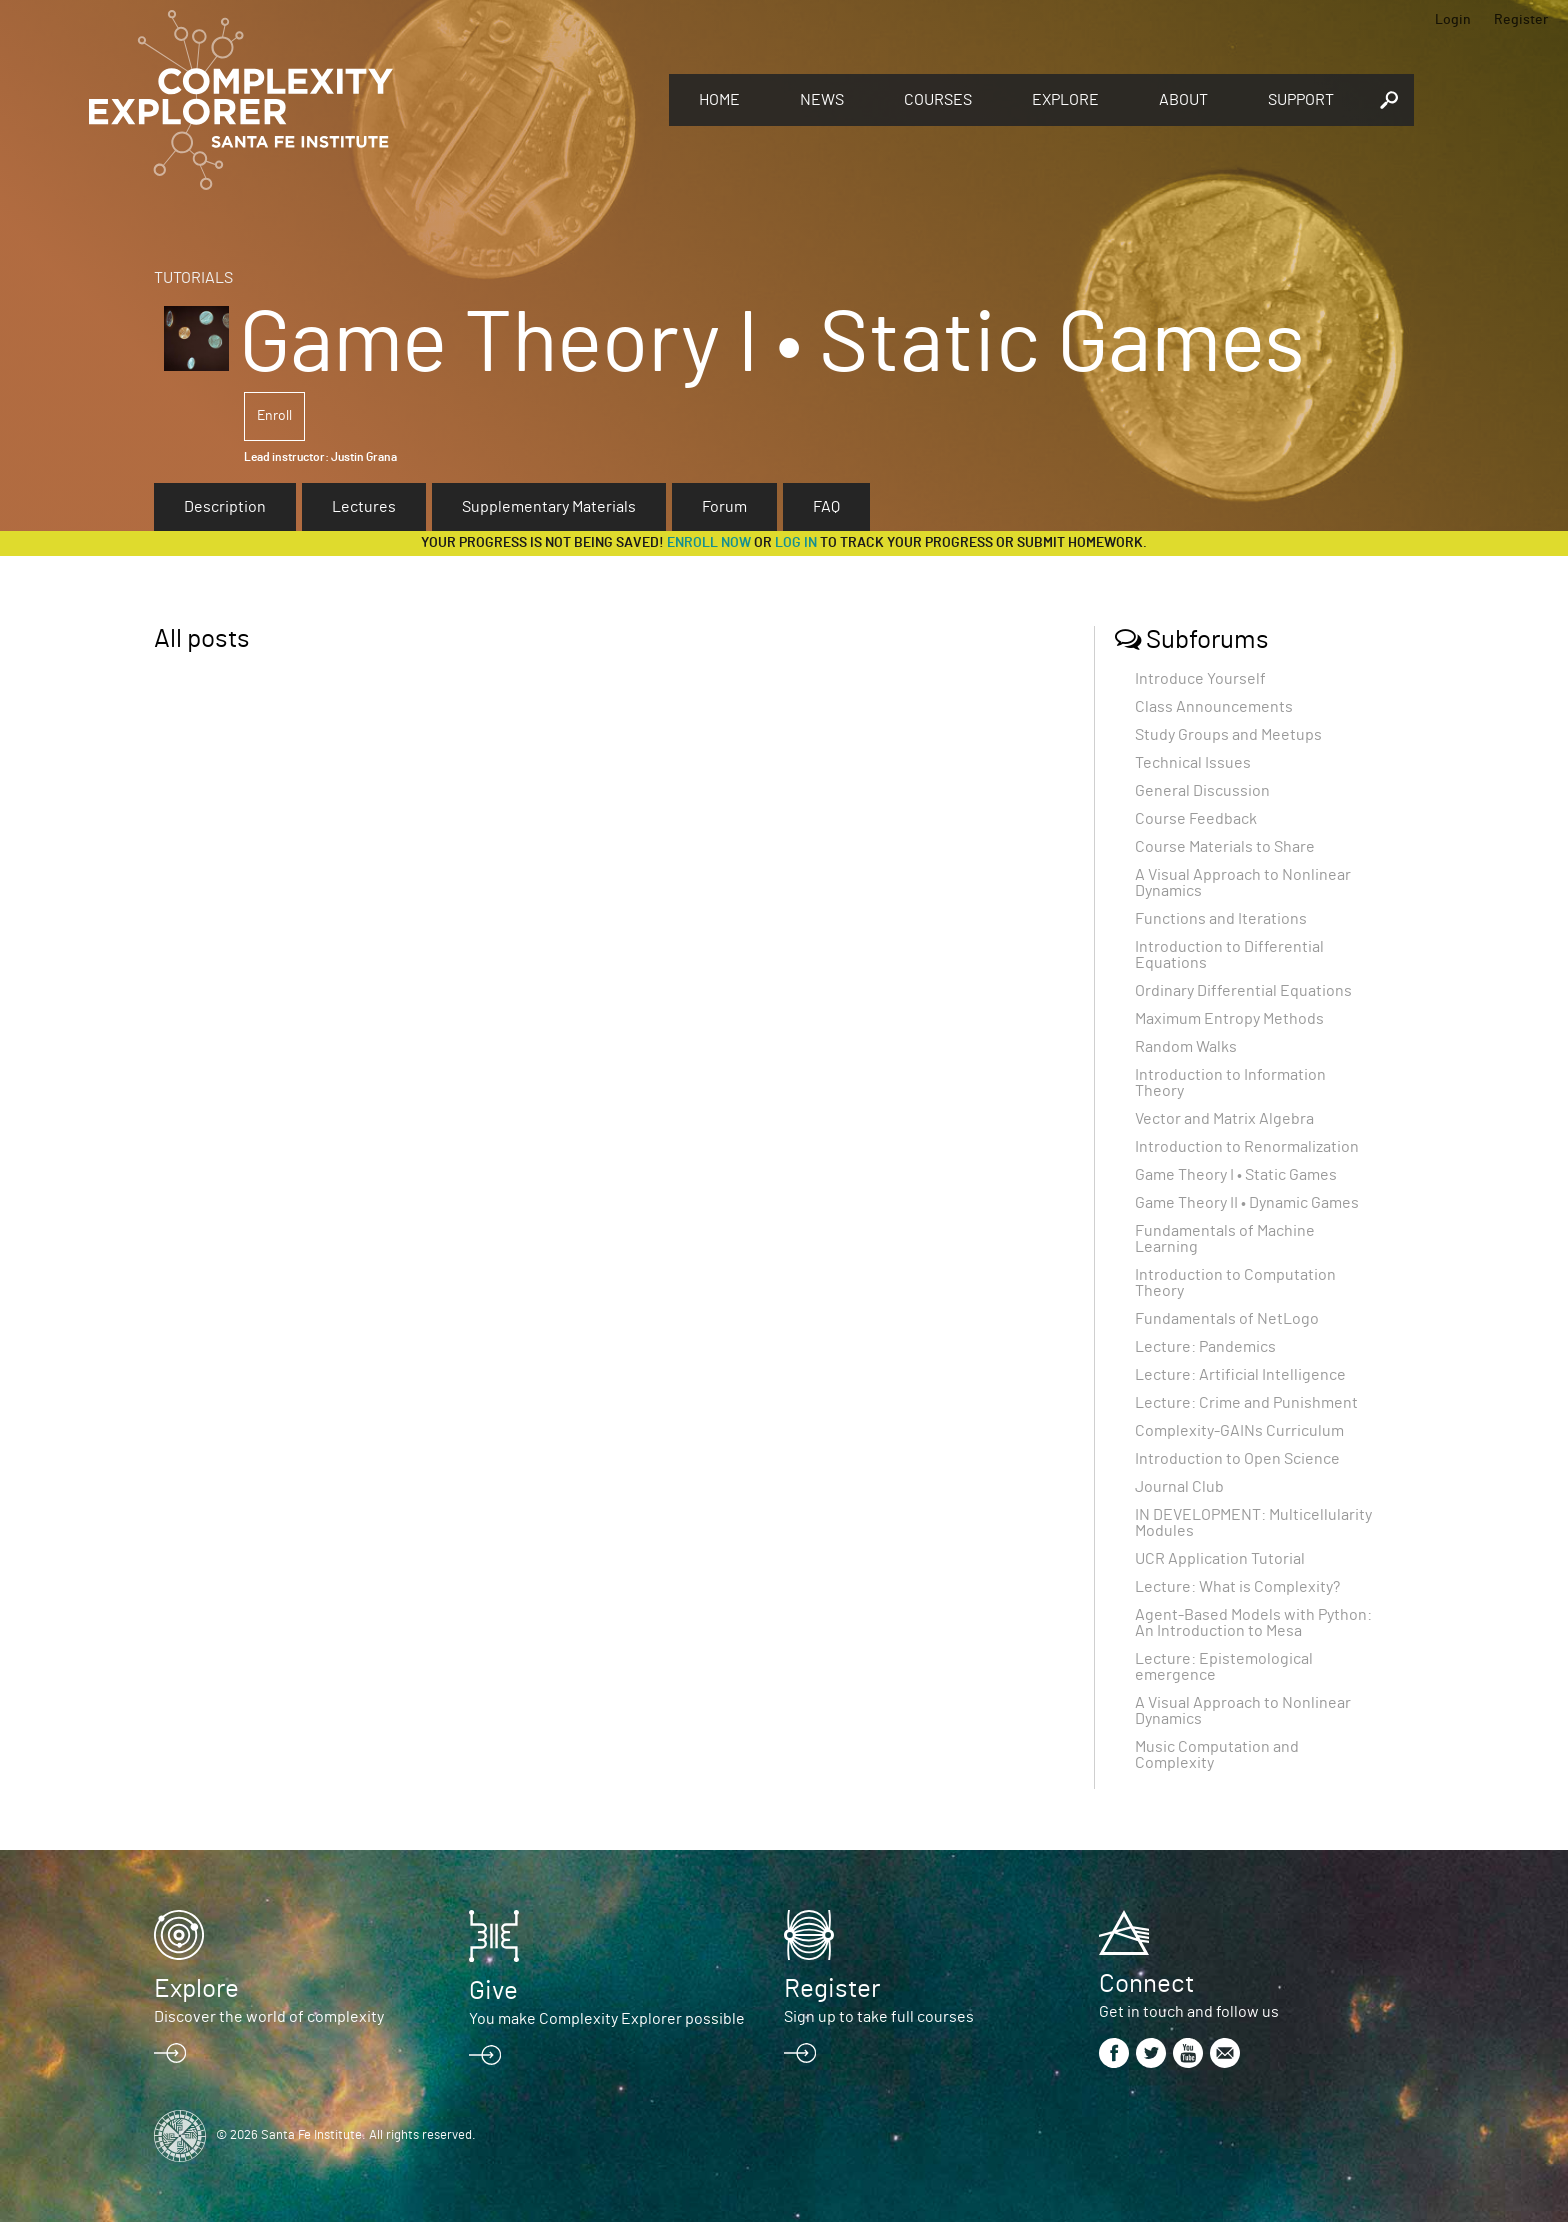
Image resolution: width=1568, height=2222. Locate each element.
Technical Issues (1193, 763)
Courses (938, 100)
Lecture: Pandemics (1205, 1347)
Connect (1146, 1984)
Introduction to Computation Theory (1235, 1283)
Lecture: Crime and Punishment (1246, 1403)
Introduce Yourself (1200, 679)
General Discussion (1202, 791)
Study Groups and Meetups (1228, 735)
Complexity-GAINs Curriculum (1239, 1431)
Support (1301, 100)
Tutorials (193, 278)
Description (225, 507)
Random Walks (1186, 1047)
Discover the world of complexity (269, 2017)
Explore (1065, 100)
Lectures (364, 507)
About (1183, 100)
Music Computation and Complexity (1217, 1755)
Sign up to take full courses (879, 2017)
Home (719, 100)
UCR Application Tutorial (1220, 1559)
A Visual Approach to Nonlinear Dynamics (1243, 883)
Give (493, 1991)
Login (1453, 20)
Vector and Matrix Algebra (1224, 1119)
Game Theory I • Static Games (1236, 1175)
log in (796, 543)
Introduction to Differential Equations (1229, 955)
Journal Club (1179, 1487)
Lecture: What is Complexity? (1237, 1587)
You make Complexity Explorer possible (607, 2019)
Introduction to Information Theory (1230, 1083)
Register (1521, 20)
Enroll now (709, 543)
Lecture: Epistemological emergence (1224, 1667)
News (822, 100)
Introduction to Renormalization (1247, 1147)
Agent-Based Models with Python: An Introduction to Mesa (1253, 1623)
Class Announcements (1214, 707)
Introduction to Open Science (1237, 1459)
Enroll (274, 416)
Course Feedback (1196, 819)
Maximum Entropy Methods (1229, 1019)
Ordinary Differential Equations (1243, 991)
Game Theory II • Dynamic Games (1247, 1203)
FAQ (826, 507)
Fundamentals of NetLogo (1227, 1319)
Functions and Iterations (1221, 919)
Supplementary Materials (549, 507)
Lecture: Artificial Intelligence (1240, 1375)
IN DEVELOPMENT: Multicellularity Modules (1253, 1523)
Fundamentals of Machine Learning (1225, 1239)
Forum (724, 507)
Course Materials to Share (1225, 847)
